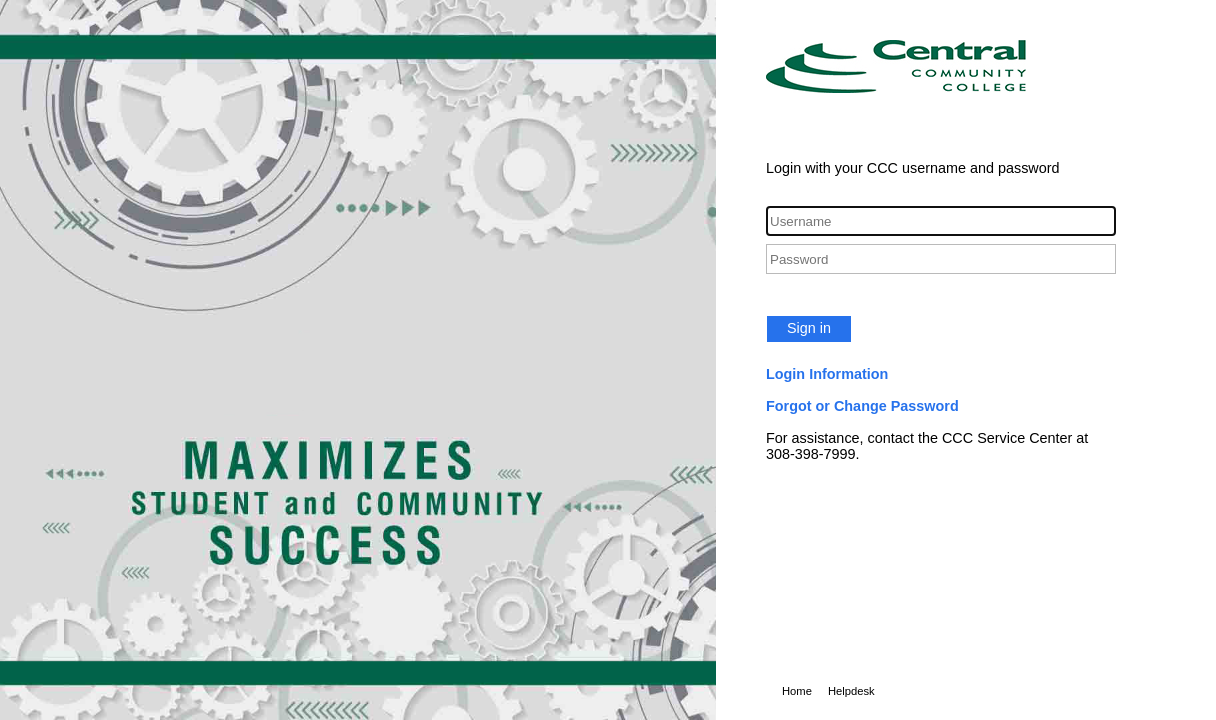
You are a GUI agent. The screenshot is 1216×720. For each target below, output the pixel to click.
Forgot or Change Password (862, 406)
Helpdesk (851, 691)
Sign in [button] (809, 328)
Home (797, 691)
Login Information (827, 374)
